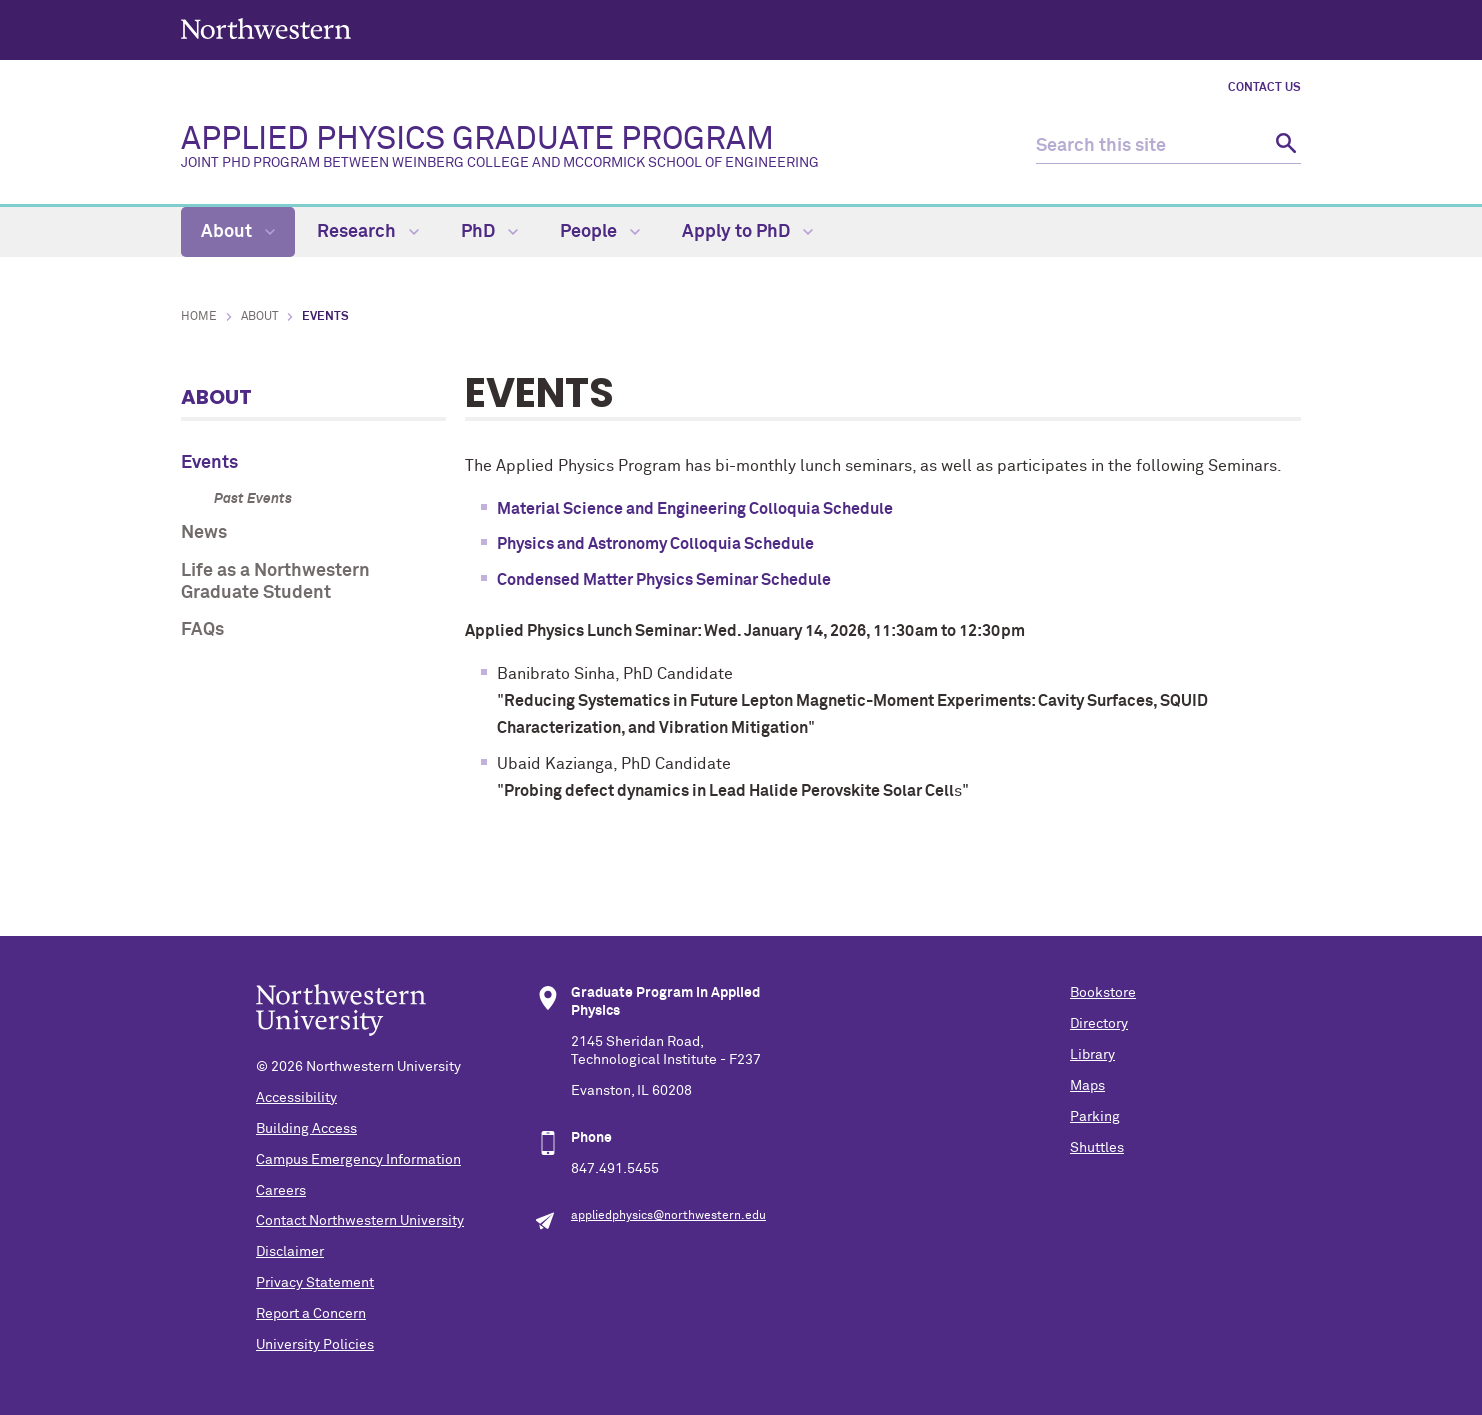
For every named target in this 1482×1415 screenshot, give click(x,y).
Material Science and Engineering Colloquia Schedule (695, 509)
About (238, 232)
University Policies (315, 1345)
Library (1092, 1055)
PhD (489, 232)
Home (199, 317)
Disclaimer (290, 1252)
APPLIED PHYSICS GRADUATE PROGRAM (501, 147)
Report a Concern (311, 1314)
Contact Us (1264, 88)
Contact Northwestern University (360, 1221)
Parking (1095, 1117)
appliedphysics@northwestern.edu (668, 1216)
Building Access (306, 1129)
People (600, 232)
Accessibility (296, 1098)
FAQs (202, 630)
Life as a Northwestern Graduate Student (275, 582)
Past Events (253, 499)
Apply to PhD (747, 232)
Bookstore (1103, 993)
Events (209, 463)
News (204, 533)
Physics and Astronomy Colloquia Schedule (655, 544)
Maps (1087, 1086)
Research (368, 232)
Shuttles (1097, 1148)
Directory (1099, 1024)
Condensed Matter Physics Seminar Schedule (664, 580)
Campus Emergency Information (358, 1160)
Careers (281, 1191)
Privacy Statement (315, 1283)
